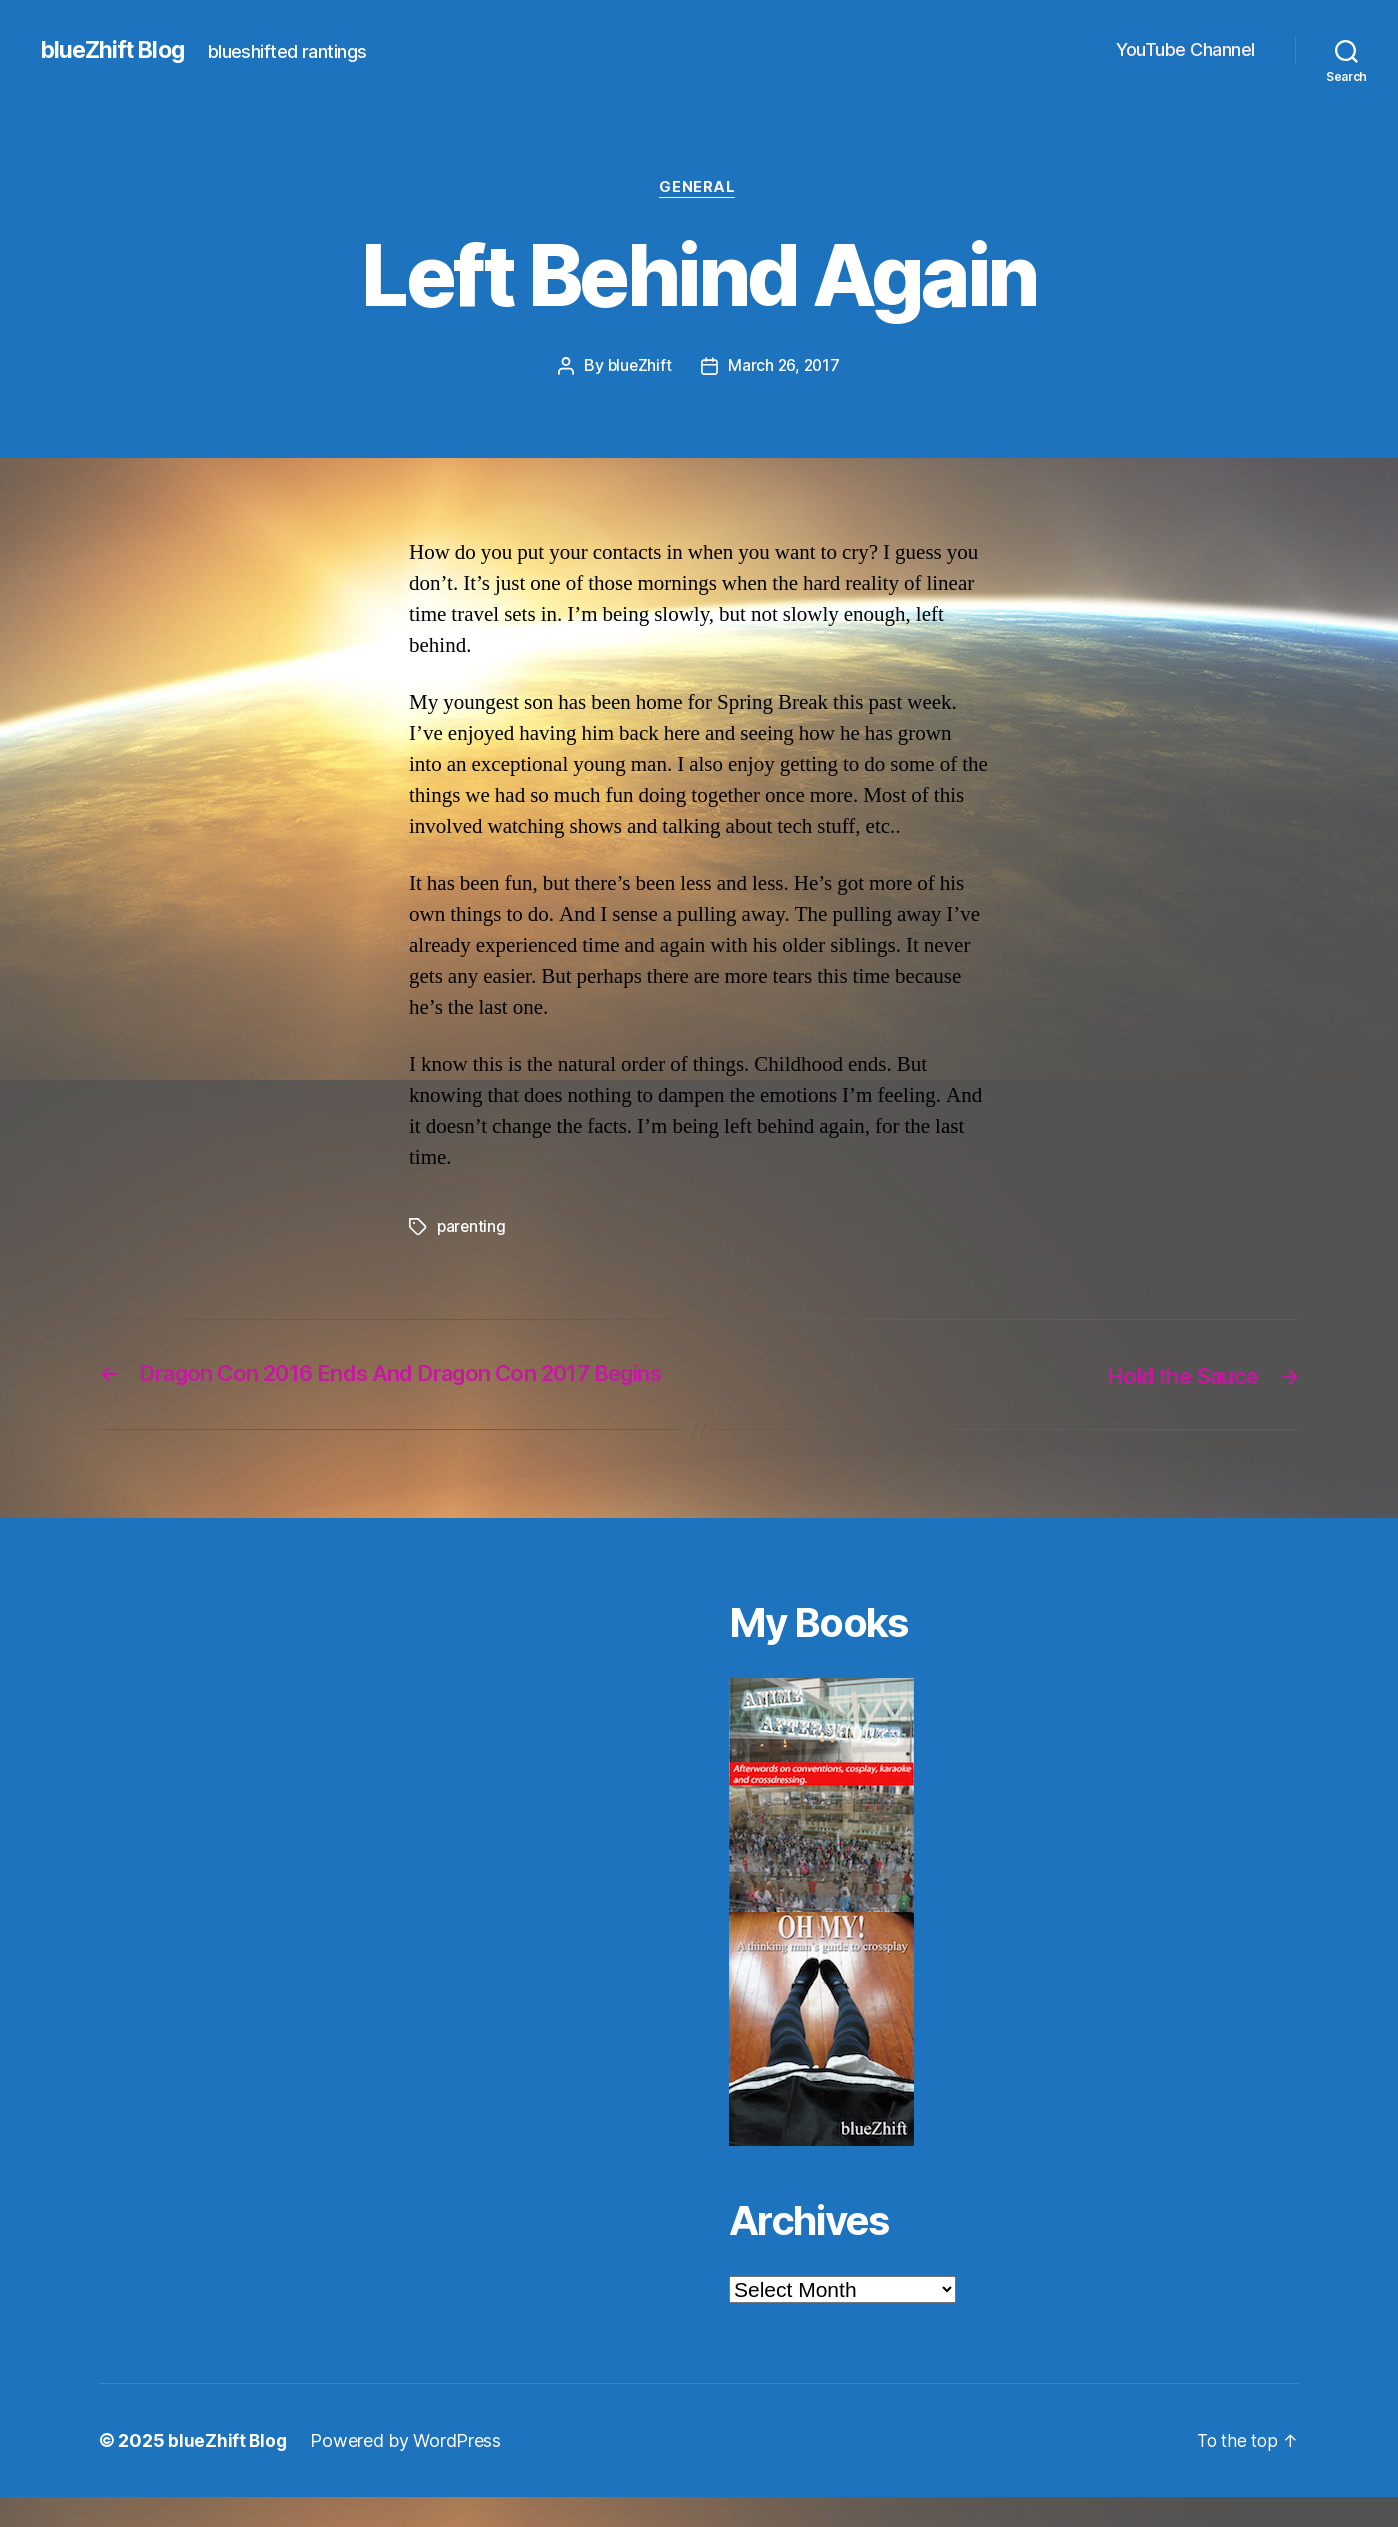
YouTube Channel (1185, 49)
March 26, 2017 (785, 367)
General (699, 189)
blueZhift (638, 367)
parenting (472, 1228)
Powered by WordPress (407, 2470)
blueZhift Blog (115, 50)
